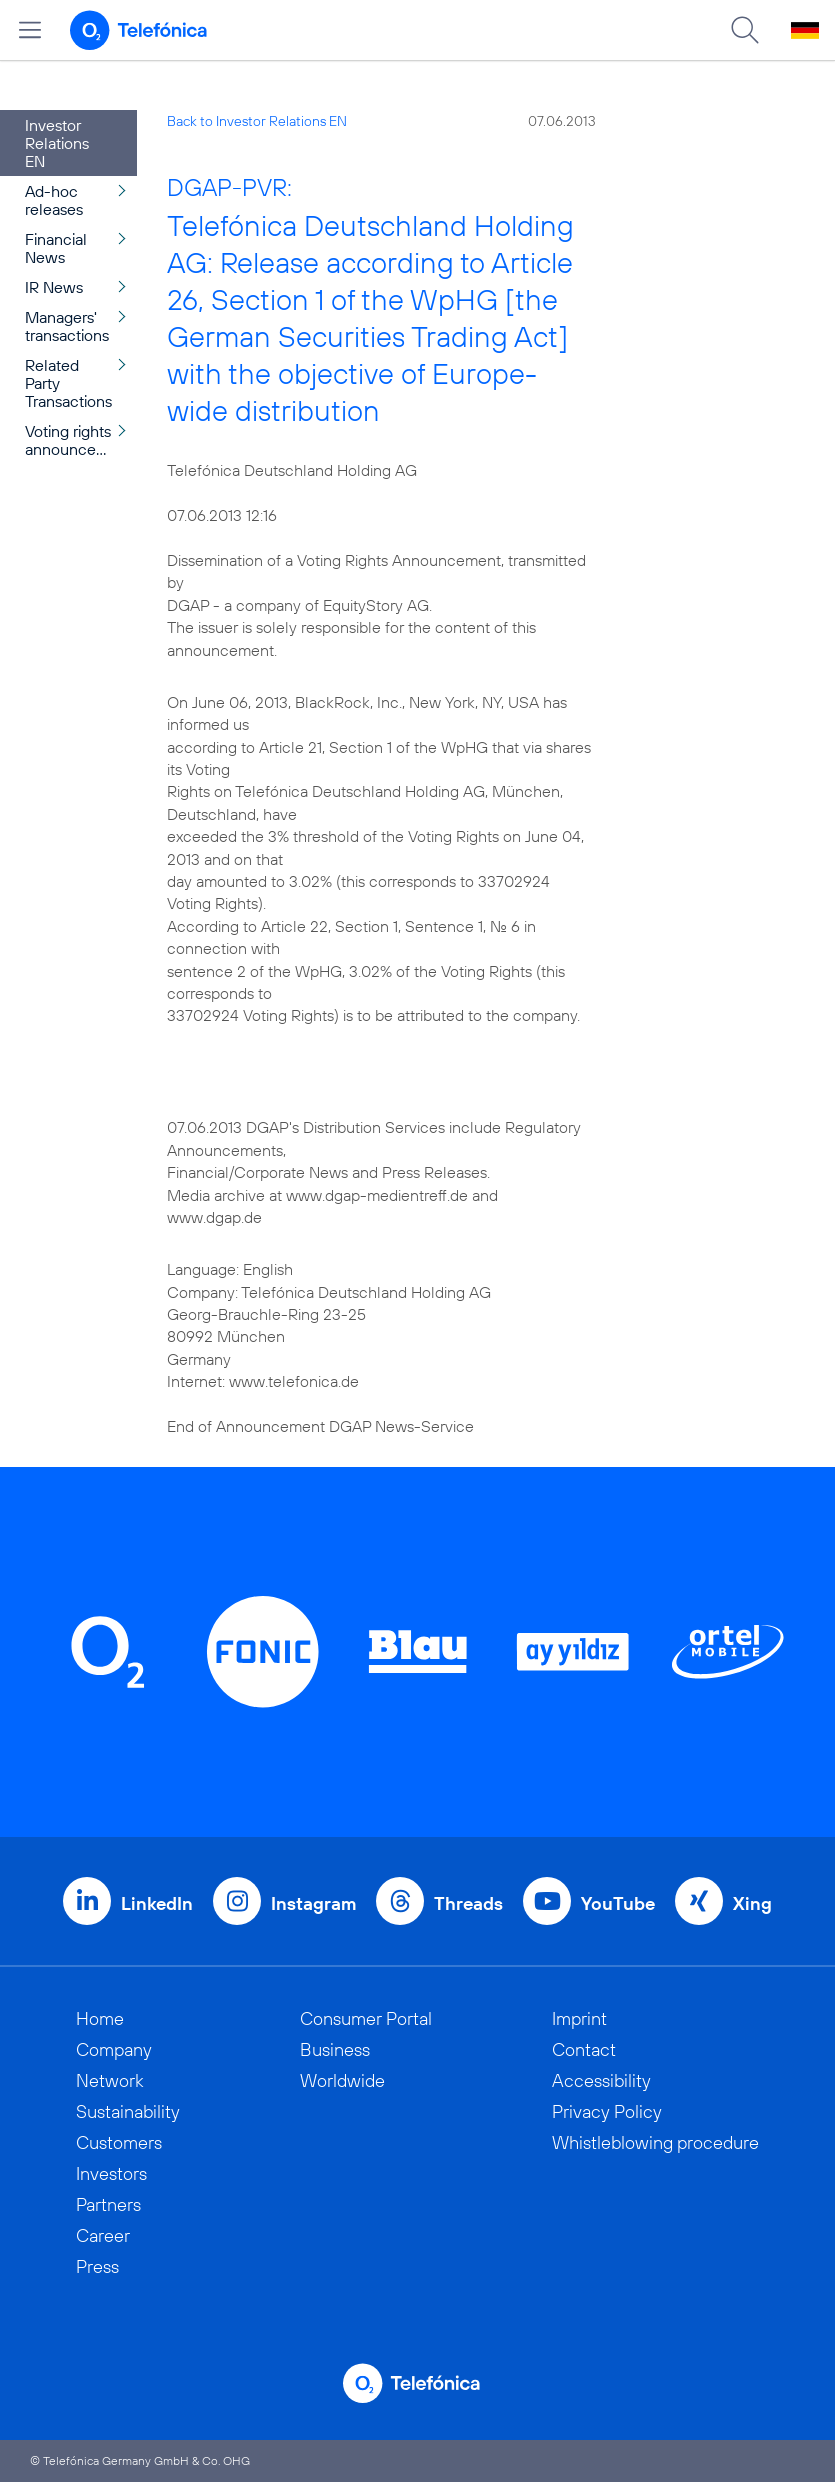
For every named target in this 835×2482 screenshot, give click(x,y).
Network (110, 2080)
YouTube (618, 1903)
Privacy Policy (607, 2111)
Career (103, 2235)
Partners (108, 2204)
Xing (752, 1903)
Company (114, 2049)
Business (335, 2049)
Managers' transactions (67, 326)
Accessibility (601, 2080)
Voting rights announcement (79, 440)
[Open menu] (30, 30)
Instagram (313, 1903)
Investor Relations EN (57, 143)
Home (100, 2018)
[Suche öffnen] (745, 30)
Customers (119, 2142)
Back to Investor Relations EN (257, 121)
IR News (54, 287)
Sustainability (128, 2111)
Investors (111, 2173)
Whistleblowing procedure (655, 2142)
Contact (584, 2049)
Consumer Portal (366, 2018)
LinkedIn (157, 1903)
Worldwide (342, 2080)
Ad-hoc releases (54, 200)
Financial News (56, 248)
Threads (468, 1903)
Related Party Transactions (68, 383)
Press (97, 2266)
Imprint (579, 2018)
